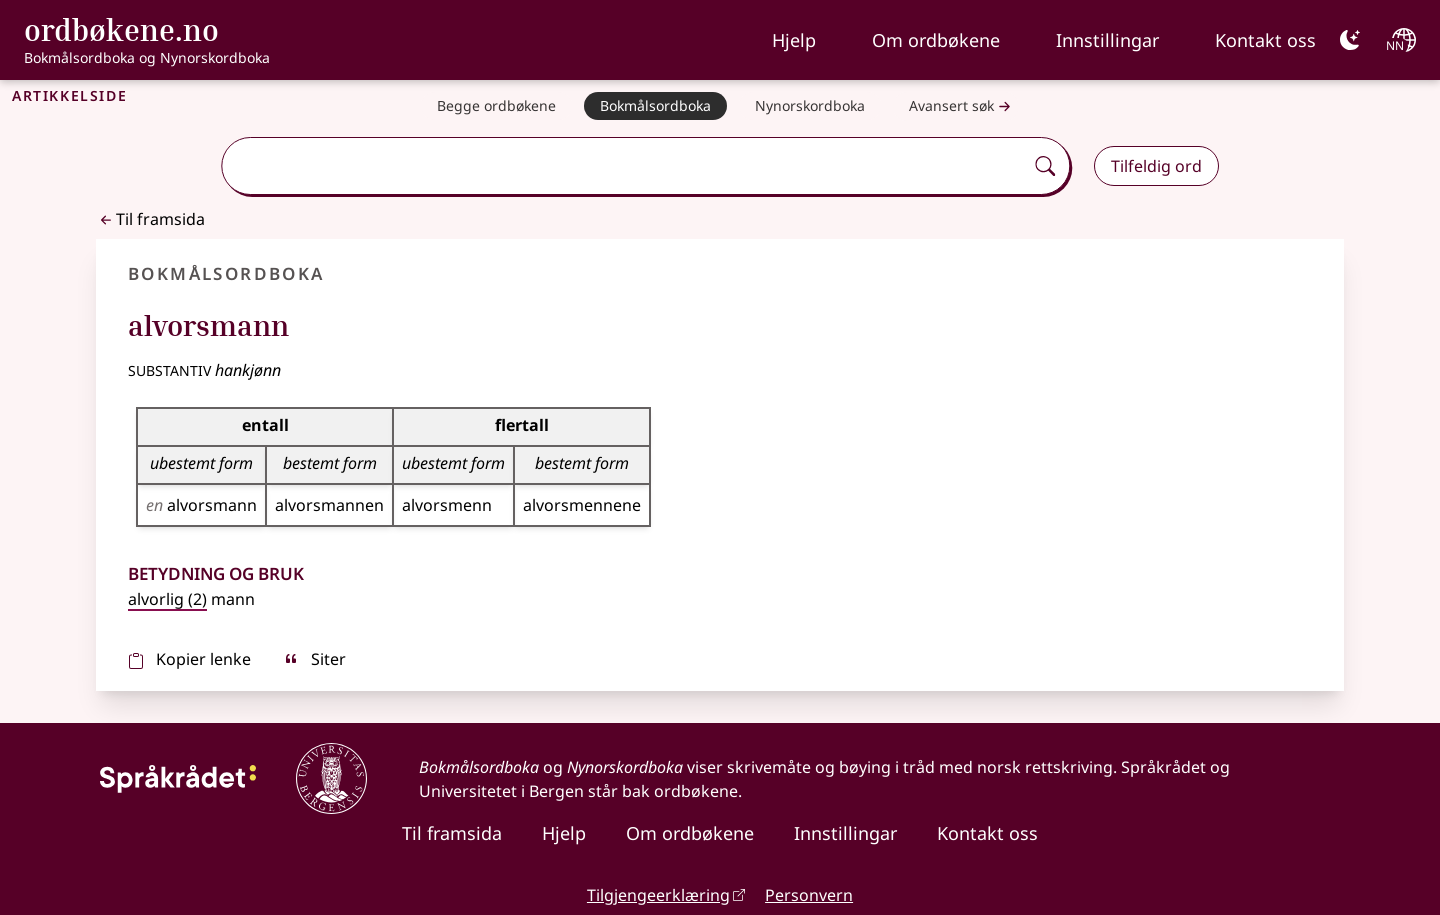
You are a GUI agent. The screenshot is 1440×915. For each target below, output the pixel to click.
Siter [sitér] (314, 659)
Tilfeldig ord (1156, 166)
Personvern (809, 895)
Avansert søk (962, 106)
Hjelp (794, 40)
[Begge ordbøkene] (496, 106)
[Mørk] (1350, 40)
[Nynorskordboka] (810, 106)
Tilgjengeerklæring (658, 895)
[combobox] (624, 166)
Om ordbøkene (936, 40)
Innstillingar (1107, 40)
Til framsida (150, 219)
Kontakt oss (1265, 40)
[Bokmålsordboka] (655, 106)
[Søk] (1045, 166)
